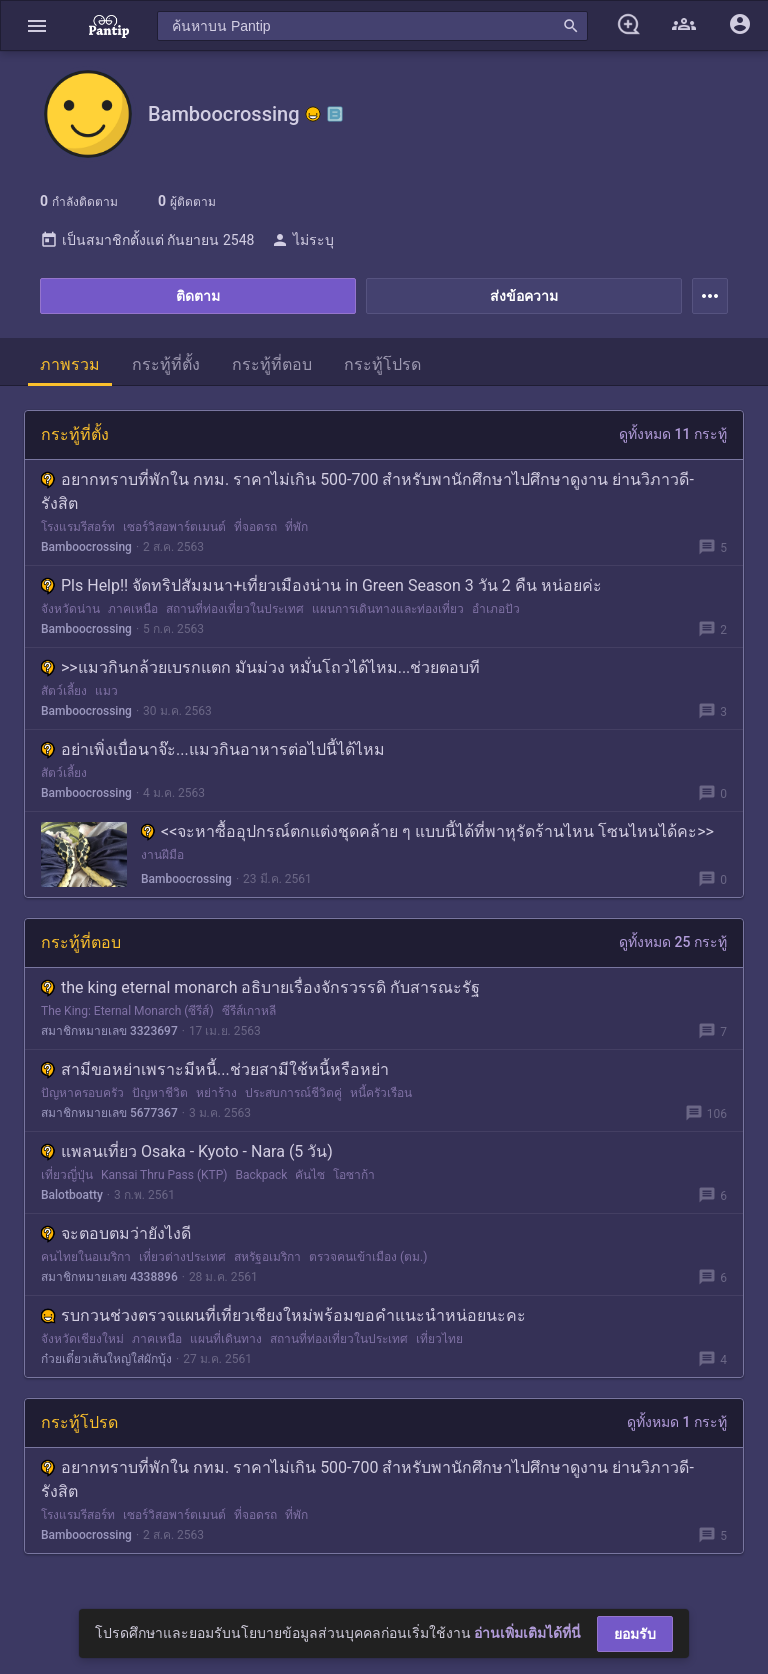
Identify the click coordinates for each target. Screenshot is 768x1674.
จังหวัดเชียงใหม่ (82, 1339)
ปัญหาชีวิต (160, 1093)
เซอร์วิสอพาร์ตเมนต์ (174, 527)
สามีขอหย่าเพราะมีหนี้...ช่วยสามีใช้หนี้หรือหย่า (215, 1069)
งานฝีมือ (162, 855)
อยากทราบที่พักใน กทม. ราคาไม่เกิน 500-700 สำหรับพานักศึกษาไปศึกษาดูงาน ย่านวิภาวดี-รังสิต (367, 491)
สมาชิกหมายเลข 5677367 (109, 1113)
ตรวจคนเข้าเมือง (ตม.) (368, 1257)
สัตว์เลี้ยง (64, 691)
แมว (106, 691)
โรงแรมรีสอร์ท (78, 527)
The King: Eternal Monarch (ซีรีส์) (127, 1011)
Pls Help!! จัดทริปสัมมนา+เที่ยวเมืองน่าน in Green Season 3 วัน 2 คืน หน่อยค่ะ (321, 585)
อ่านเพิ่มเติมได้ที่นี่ (527, 1633)
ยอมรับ (635, 1634)
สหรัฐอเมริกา (267, 1257)
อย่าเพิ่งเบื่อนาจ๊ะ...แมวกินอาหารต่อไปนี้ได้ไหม (213, 749)
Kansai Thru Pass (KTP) (164, 1175)
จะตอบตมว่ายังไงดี (116, 1233)
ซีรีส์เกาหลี (249, 1011)
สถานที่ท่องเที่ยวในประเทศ (235, 609)
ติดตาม (198, 296)
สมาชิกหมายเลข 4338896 (109, 1277)
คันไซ (310, 1175)
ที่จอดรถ (255, 527)
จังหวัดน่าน (70, 609)
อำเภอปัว (496, 609)
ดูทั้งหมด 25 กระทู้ (673, 942)
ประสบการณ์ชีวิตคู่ (293, 1093)
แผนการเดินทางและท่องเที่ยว (388, 609)
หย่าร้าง (216, 1093)
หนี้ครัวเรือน (381, 1093)
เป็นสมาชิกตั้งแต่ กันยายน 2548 (147, 240)
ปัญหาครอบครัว (82, 1093)
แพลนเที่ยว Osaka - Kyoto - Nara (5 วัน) (187, 1151)
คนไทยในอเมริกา (86, 1257)
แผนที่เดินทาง (226, 1339)
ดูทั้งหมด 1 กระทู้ (677, 1422)
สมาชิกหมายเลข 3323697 (109, 1031)
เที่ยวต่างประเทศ (182, 1257)
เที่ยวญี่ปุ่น (67, 1175)
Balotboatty (72, 1195)
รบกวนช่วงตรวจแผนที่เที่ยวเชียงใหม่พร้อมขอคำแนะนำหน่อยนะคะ (283, 1315)
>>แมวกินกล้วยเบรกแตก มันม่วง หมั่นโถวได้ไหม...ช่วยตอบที (260, 667)
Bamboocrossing (86, 547)
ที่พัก (296, 527)
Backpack (261, 1175)
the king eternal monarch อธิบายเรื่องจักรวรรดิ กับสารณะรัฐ (260, 987)
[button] (37, 25)
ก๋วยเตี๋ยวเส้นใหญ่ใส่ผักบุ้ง (106, 1359)
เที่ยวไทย (439, 1339)
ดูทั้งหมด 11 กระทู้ (673, 434)
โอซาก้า (354, 1175)
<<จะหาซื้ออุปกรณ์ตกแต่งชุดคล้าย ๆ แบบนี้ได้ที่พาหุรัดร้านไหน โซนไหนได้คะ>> (427, 831)
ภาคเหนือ (133, 609)
